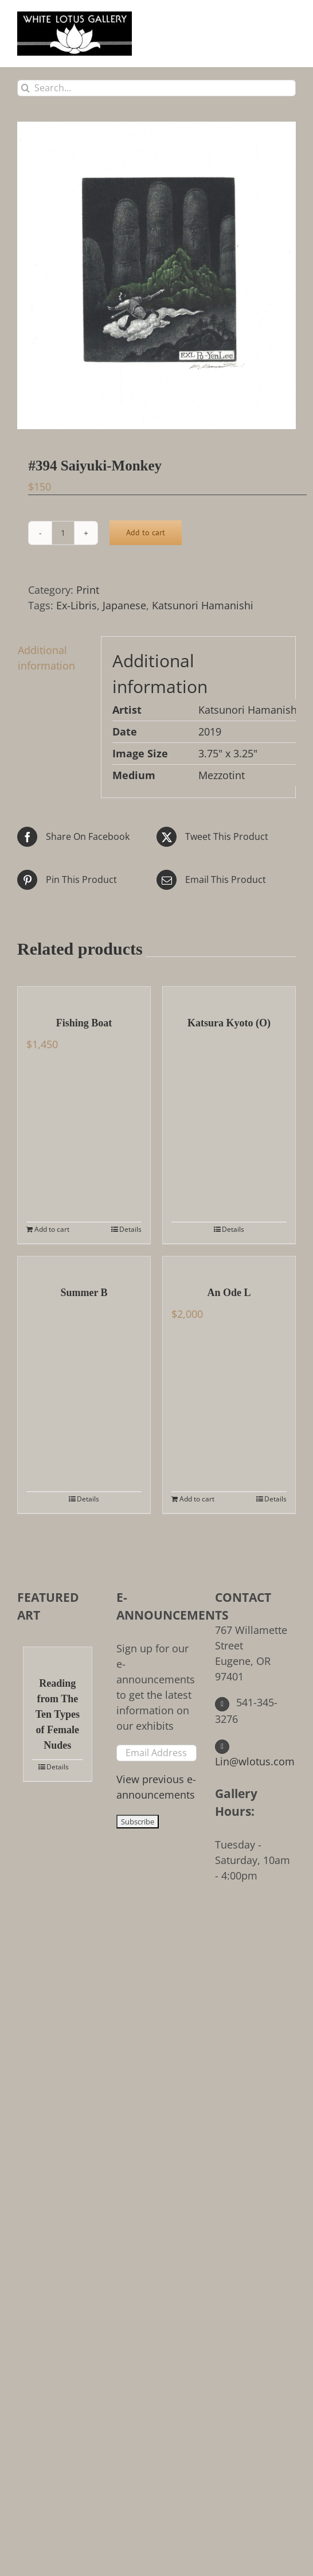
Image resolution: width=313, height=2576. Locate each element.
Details (130, 1229)
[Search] (25, 88)
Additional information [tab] (46, 657)
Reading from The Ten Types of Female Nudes (58, 1714)
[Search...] (156, 88)
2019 (209, 731)
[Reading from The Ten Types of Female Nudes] (58, 1655)
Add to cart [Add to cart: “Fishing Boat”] (51, 1229)
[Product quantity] (63, 533)
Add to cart (145, 532)
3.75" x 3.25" (227, 753)
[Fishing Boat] (84, 995)
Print (87, 590)
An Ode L (229, 1292)
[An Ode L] (229, 1265)
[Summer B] (84, 1265)
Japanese (124, 605)
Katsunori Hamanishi (202, 605)
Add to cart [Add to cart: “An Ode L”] (196, 1499)
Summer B (83, 1292)
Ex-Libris (76, 605)
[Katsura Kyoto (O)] (229, 995)
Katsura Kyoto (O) (229, 1023)
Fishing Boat (84, 1023)
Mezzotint (221, 775)
